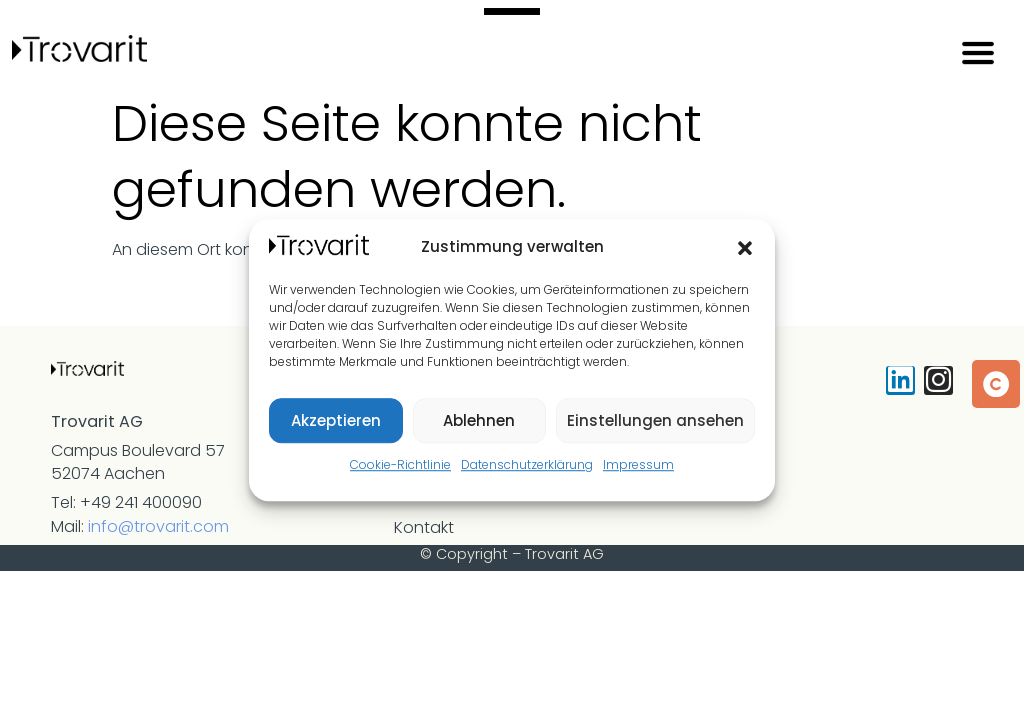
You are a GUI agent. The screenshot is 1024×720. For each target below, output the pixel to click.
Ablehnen (479, 420)
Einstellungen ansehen (655, 420)
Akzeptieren (336, 420)
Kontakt (424, 527)
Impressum (638, 464)
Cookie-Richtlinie (400, 464)
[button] (745, 248)
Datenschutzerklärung (527, 464)
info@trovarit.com (158, 526)
